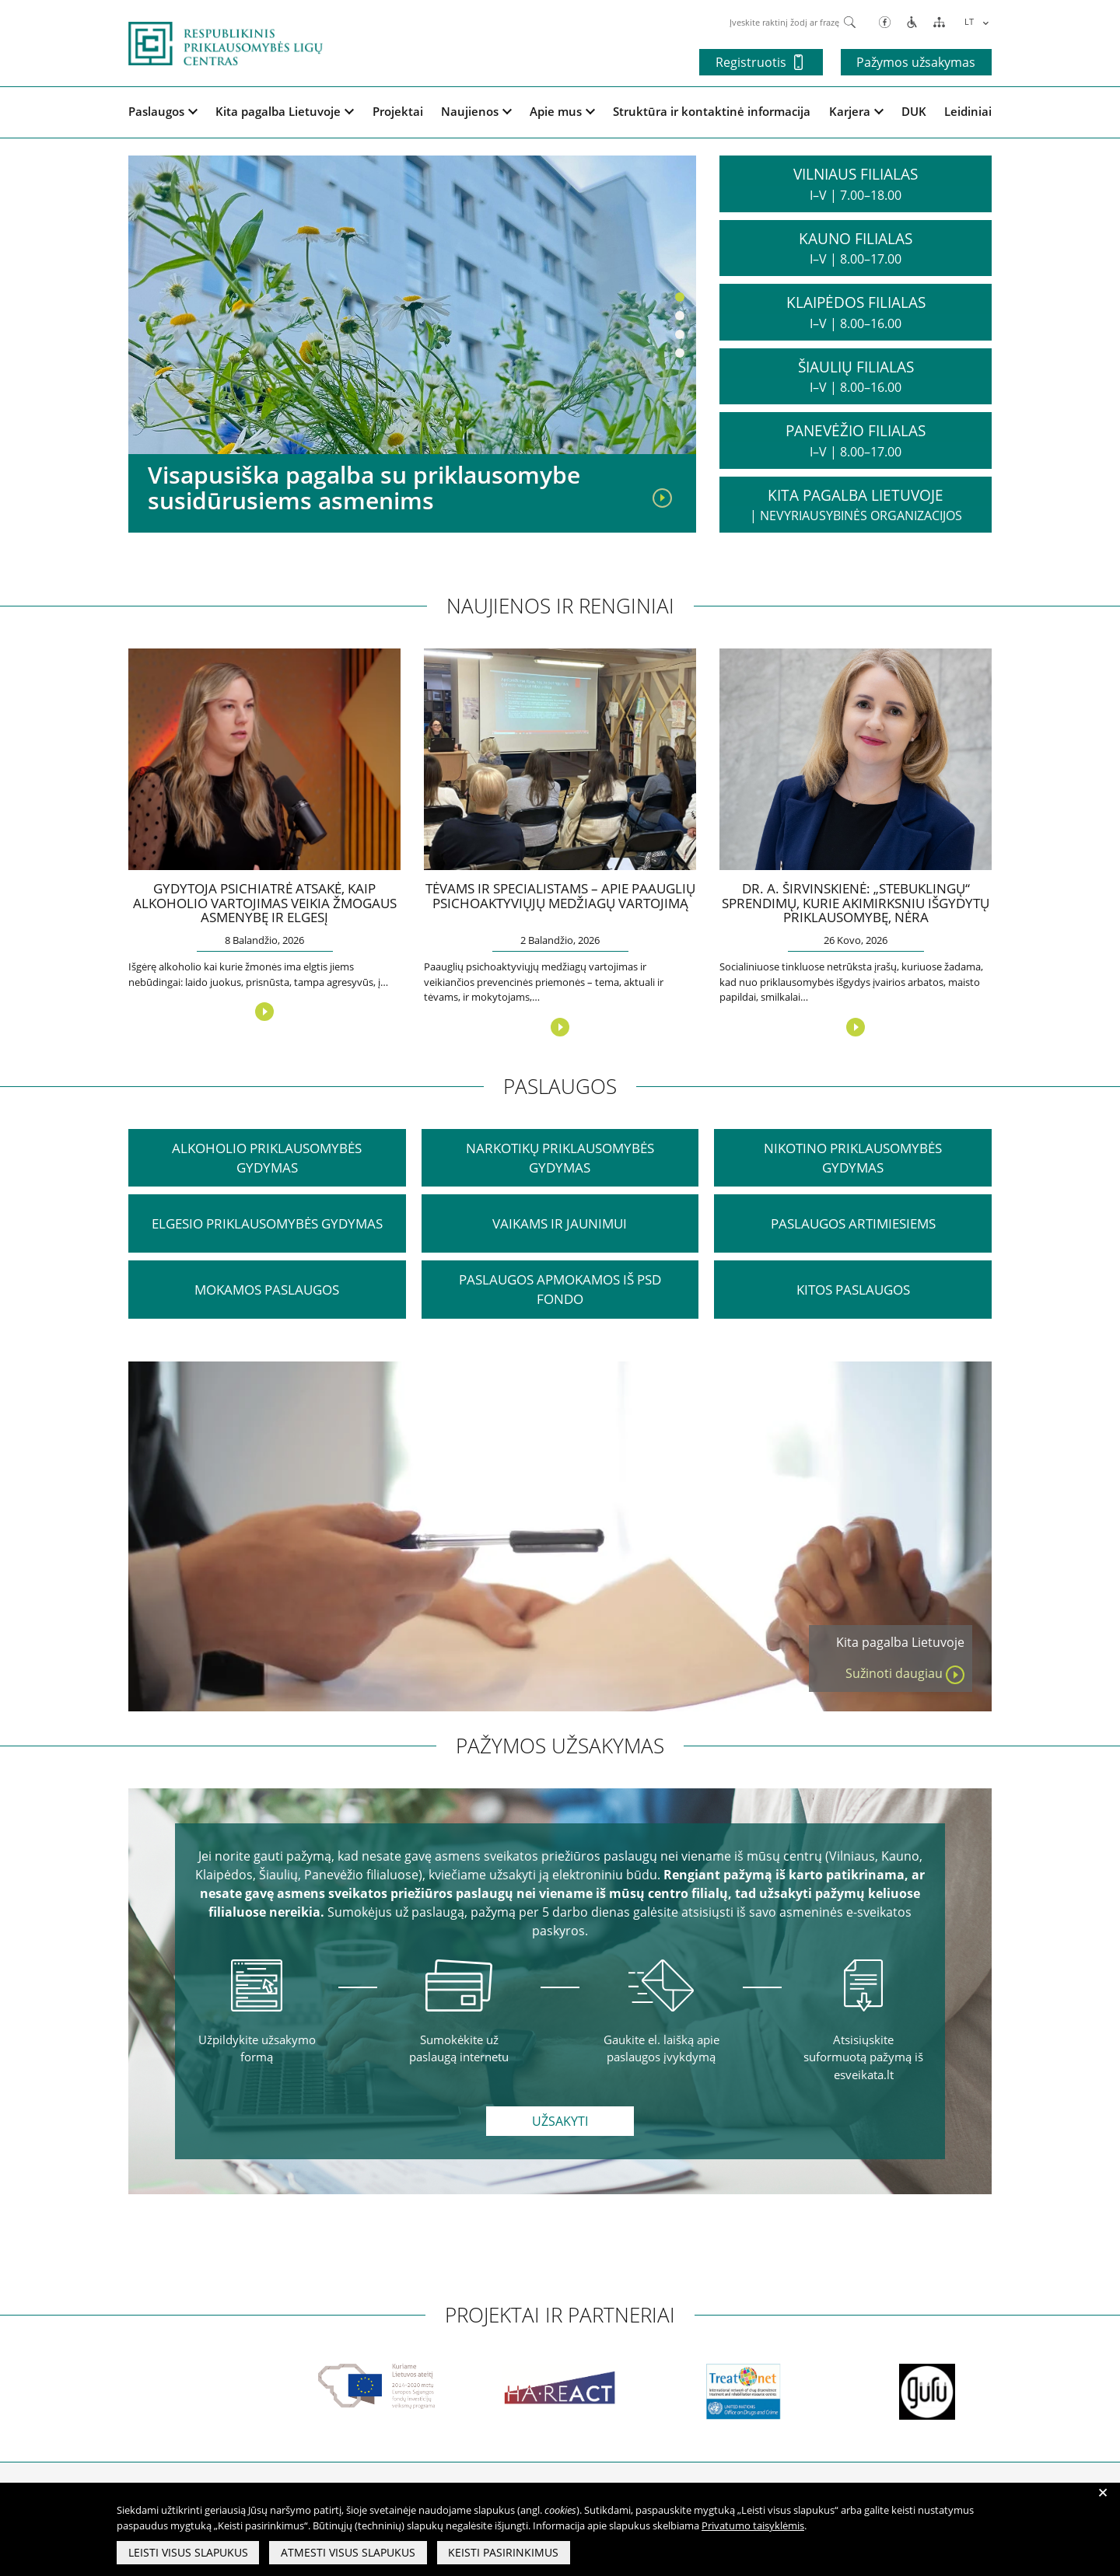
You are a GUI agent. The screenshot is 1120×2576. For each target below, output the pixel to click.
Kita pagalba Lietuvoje (284, 111)
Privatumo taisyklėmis (753, 2526)
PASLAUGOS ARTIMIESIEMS (853, 1224)
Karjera (856, 111)
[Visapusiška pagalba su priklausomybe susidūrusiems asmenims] (662, 497)
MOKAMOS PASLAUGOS (266, 1290)
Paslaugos (163, 111)
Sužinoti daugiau (904, 1674)
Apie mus (562, 111)
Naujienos (476, 111)
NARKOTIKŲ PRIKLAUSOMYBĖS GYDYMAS (560, 1158)
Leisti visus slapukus (188, 2553)
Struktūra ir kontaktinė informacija (711, 111)
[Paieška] (850, 21)
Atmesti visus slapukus (349, 2553)
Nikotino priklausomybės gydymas (853, 1158)
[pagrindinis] (225, 42)
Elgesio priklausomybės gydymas (267, 1224)
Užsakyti (560, 2121)
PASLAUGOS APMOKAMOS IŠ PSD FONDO (560, 1290)
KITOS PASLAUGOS (853, 1290)
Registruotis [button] (757, 62)
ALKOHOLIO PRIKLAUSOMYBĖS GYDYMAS (267, 1158)
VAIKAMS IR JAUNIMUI (559, 1224)
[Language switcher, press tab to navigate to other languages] (974, 21)
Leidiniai (968, 111)
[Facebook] (885, 21)
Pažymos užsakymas (915, 62)
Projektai (398, 111)
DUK (913, 111)
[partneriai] (129, 2392)
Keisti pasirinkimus (505, 2553)
